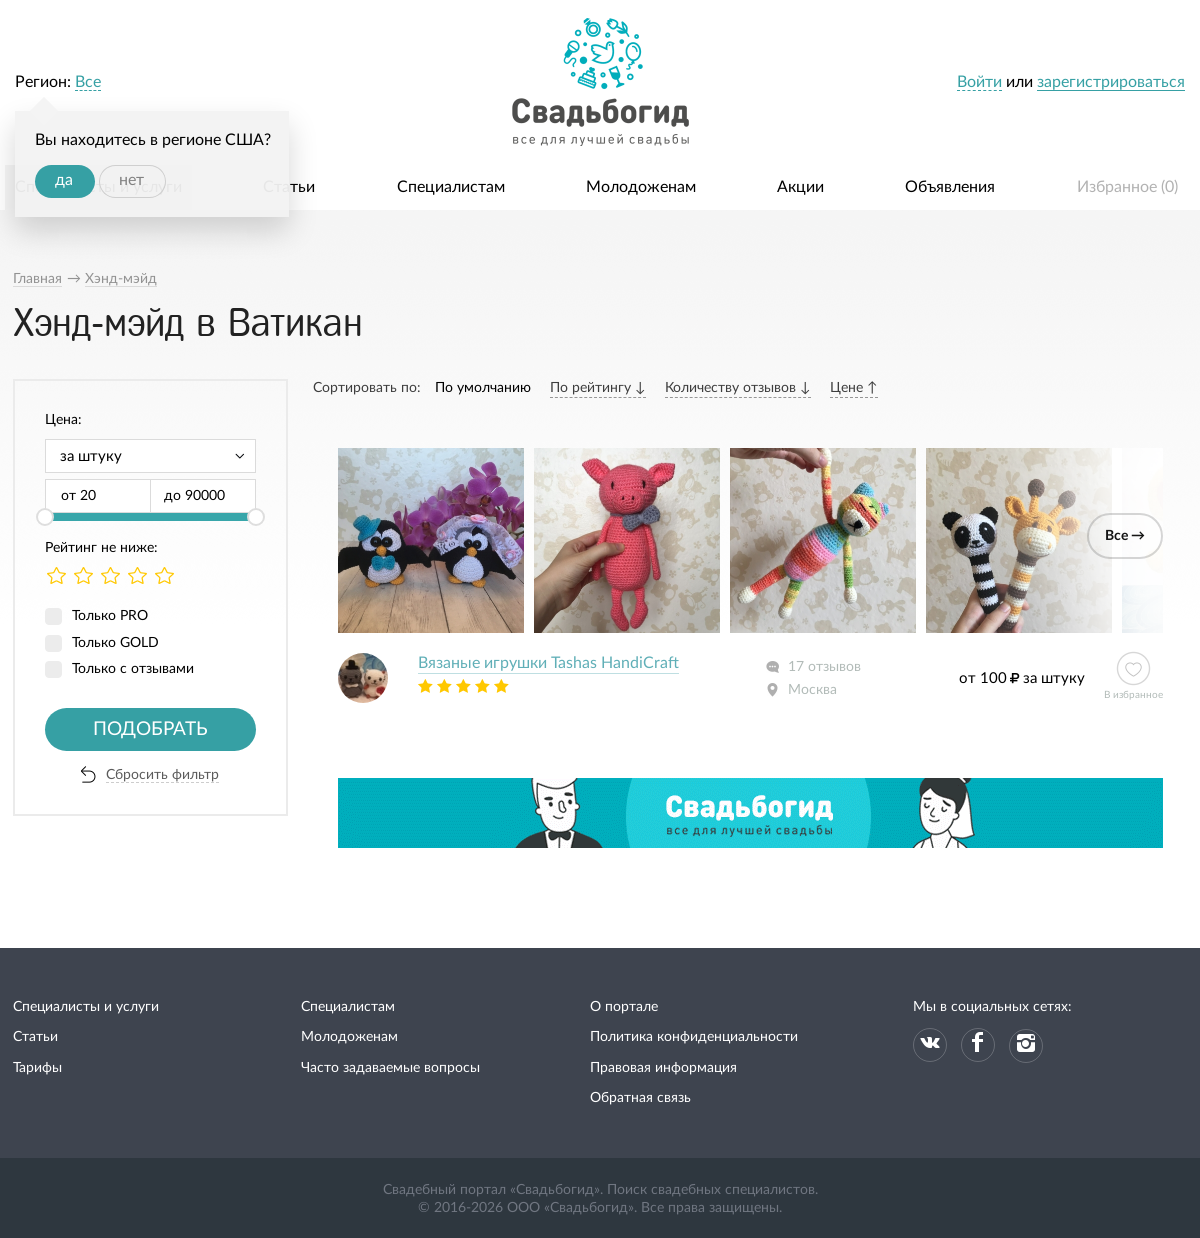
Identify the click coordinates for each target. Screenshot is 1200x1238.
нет (131, 180)
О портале (624, 1007)
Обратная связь (640, 1098)
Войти (979, 82)
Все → (1125, 536)
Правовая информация (663, 1068)
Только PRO (110, 616)
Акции (800, 187)
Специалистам (451, 187)
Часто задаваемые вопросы (390, 1068)
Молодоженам (641, 187)
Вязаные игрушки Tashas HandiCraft (548, 663)
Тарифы (37, 1068)
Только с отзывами (133, 669)
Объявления (950, 187)
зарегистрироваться (1111, 82)
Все (88, 82)
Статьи (289, 187)
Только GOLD (115, 643)
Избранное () (1127, 187)
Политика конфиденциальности (694, 1037)
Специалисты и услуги (86, 1007)
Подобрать (150, 729)
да (64, 180)
